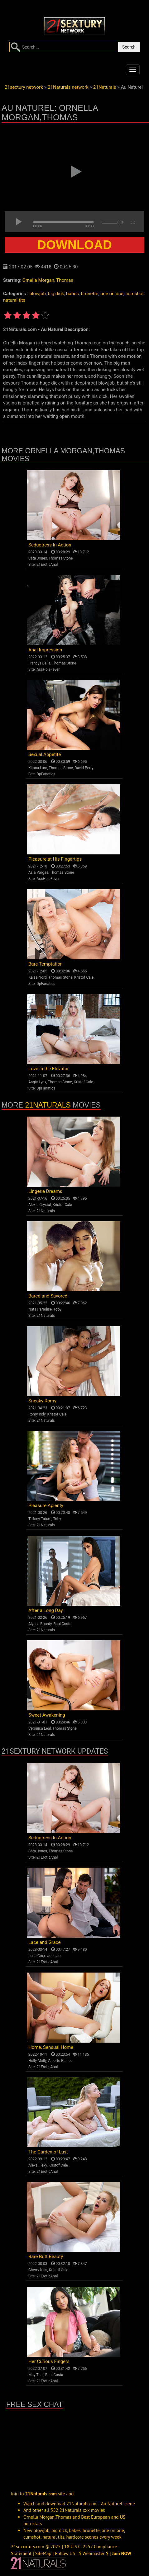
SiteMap (43, 2553)
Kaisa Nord (37, 977)
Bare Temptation (45, 964)
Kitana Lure (37, 768)
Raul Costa (62, 1624)
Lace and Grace (44, 1942)
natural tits (14, 300)
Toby (57, 1309)
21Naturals (48, 1105)
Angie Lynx (37, 1082)
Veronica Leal (39, 1728)
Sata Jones (37, 558)
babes (72, 293)
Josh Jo (54, 1956)
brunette (89, 293)
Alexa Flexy (37, 2165)
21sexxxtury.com (27, 2547)
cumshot (134, 293)
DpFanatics (45, 774)
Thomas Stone (61, 558)
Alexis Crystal (39, 1205)
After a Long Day (45, 1610)
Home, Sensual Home (50, 2047)
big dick (56, 293)
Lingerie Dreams (45, 1191)
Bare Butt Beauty (45, 2256)
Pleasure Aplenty (45, 1505)
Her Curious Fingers (49, 2361)
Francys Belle (39, 663)
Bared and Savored (47, 1296)
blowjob (37, 293)
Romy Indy (37, 1414)
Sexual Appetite (44, 754)
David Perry (84, 768)
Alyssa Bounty (40, 1624)
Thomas (64, 280)
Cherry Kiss (37, 2270)
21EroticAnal (47, 564)
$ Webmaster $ (93, 2553)
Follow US (65, 2553)
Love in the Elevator (48, 1068)
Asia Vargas (38, 872)
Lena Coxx (37, 1956)
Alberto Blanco (60, 2060)
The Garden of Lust (48, 2152)
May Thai (36, 2375)
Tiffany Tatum (39, 1519)
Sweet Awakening (46, 1715)
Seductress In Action (49, 545)
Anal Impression (45, 650)
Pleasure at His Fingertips (55, 859)
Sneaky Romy (42, 1401)
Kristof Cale (84, 977)
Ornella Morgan (38, 280)
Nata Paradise (40, 1309)
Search (129, 47)
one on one (111, 293)
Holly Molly (37, 2060)
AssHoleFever (48, 669)
